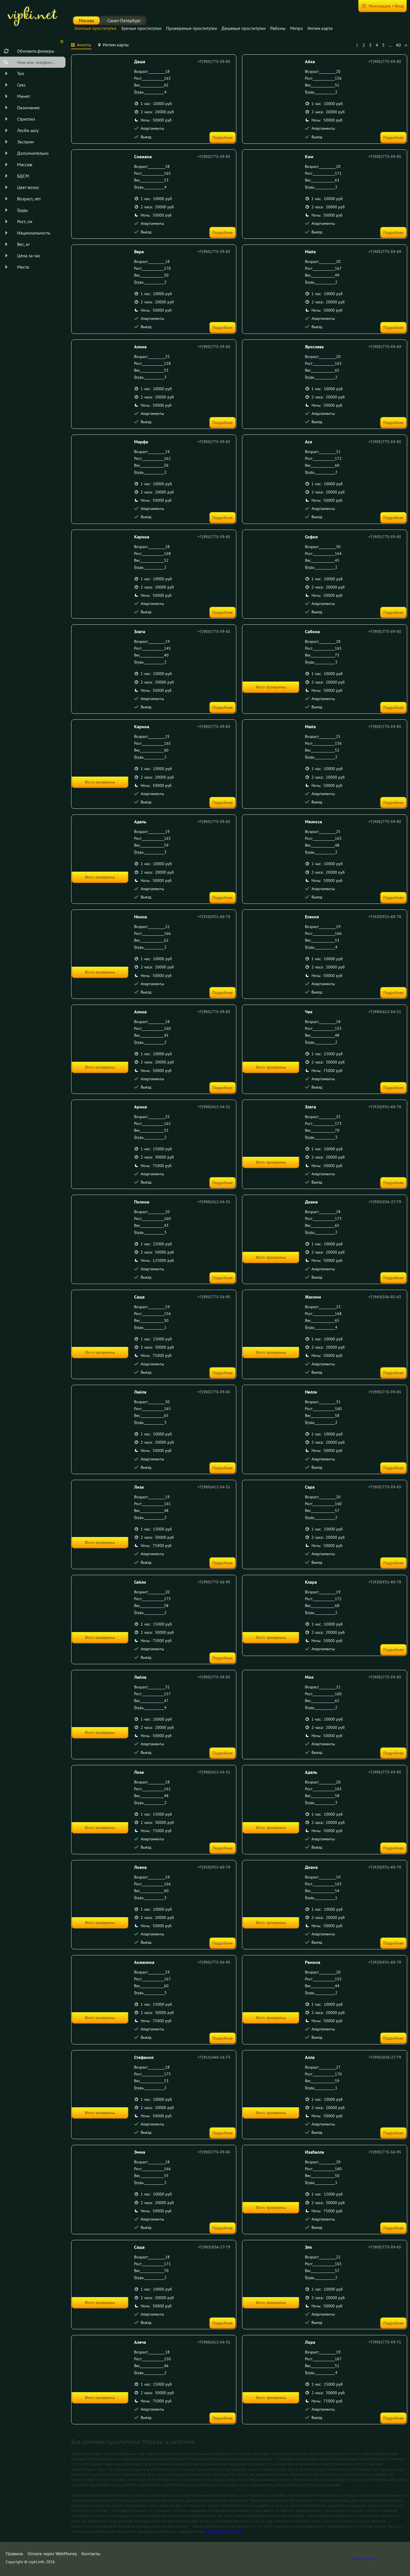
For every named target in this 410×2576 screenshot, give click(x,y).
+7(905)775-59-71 (384, 2342)
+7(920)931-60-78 (214, 916)
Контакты (90, 2553)
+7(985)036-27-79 (385, 1201)
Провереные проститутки (191, 28)
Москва (86, 20)
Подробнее (222, 137)
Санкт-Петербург (124, 20)
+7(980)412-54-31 (384, 1011)
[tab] (81, 45)
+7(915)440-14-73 (214, 2057)
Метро (296, 28)
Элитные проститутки (95, 28)
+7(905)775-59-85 (214, 61)
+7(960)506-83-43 (384, 1296)
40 (398, 45)
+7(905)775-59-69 (384, 251)
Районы (278, 28)
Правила (14, 2553)
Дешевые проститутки (244, 28)
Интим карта (320, 28)
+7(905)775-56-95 (214, 1296)
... (390, 45)
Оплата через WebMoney (52, 2553)
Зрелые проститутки (141, 28)
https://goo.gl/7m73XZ (224, 2531)
